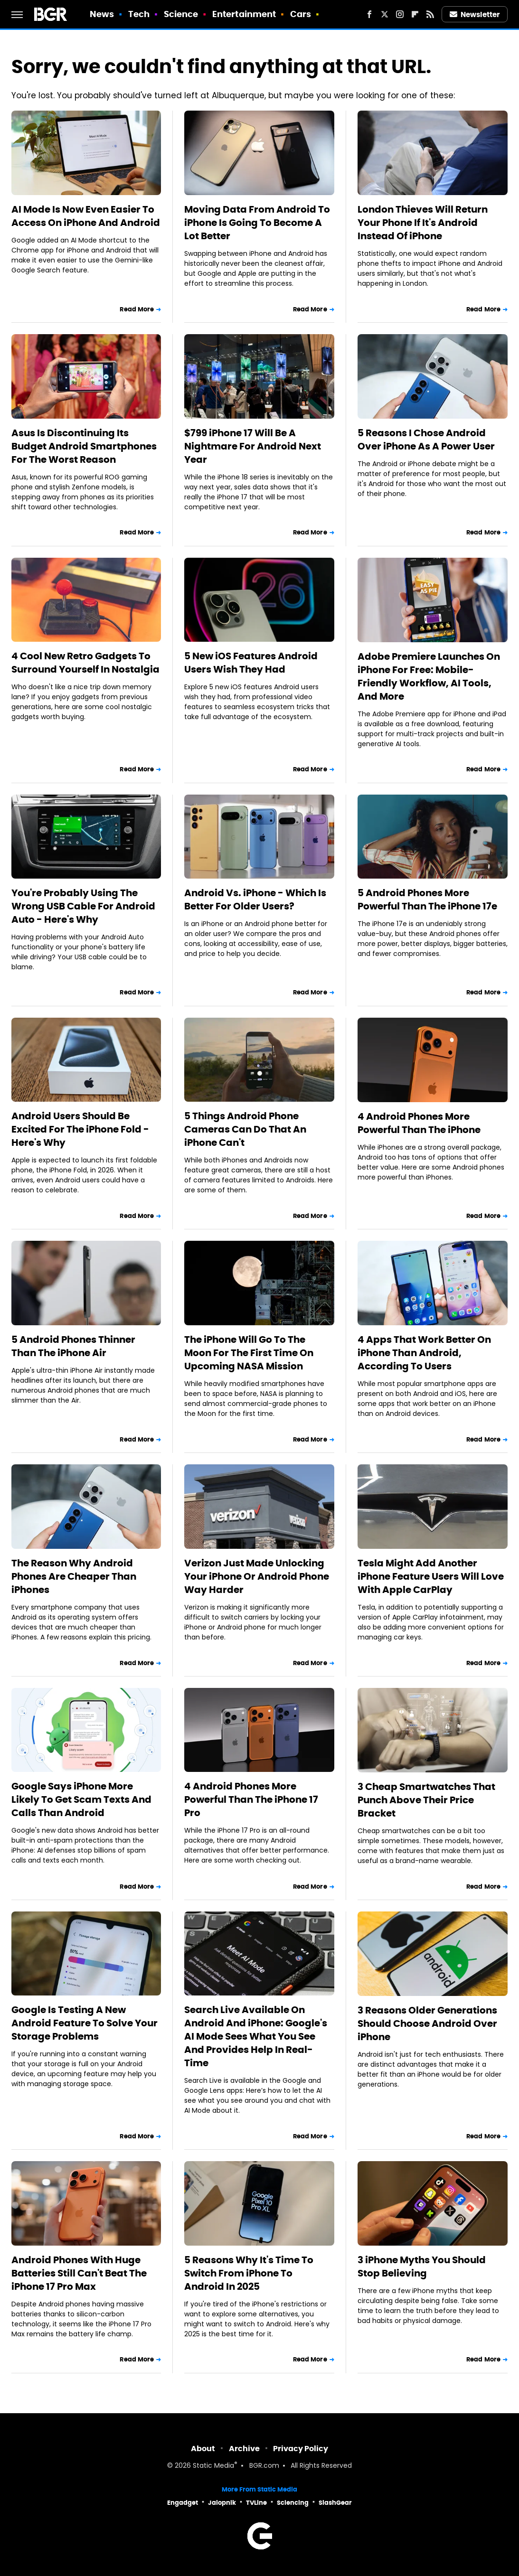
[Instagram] (400, 14)
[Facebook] (369, 14)
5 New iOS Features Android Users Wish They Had (251, 662)
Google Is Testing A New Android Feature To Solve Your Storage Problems (84, 2023)
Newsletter (475, 14)
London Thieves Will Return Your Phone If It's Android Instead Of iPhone (423, 222)
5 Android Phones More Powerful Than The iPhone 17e (427, 899)
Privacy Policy (300, 2449)
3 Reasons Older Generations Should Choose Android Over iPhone (427, 2023)
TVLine (256, 2503)
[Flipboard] (415, 14)
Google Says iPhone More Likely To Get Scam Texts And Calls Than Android (81, 1799)
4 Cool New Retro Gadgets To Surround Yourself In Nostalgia (85, 662)
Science (181, 14)
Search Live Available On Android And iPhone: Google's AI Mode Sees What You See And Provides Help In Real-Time (255, 2036)
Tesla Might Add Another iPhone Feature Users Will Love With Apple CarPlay (431, 1576)
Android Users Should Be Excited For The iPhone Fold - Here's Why (80, 1129)
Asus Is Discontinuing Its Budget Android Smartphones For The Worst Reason (84, 446)
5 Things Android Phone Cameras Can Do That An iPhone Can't (245, 1129)
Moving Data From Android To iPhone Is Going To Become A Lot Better (257, 222)
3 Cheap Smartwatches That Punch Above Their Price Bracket (426, 1799)
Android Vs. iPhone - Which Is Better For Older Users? (255, 899)
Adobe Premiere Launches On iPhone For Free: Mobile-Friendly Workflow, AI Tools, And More (429, 676)
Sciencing (293, 2503)
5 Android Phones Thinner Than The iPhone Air (73, 1346)
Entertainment (244, 14)
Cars (300, 14)
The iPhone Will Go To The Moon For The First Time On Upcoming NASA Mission (248, 1352)
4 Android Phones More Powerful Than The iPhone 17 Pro (251, 1799)
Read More (137, 309)
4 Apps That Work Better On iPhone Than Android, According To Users (424, 1352)
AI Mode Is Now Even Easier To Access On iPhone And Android (85, 216)
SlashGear (335, 2503)
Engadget (182, 2503)
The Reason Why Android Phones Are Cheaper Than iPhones (73, 1576)
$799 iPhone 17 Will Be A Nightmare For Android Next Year (252, 446)
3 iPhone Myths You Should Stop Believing (422, 2266)
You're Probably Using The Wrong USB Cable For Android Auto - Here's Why (83, 906)
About (203, 2449)
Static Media (213, 2466)
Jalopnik (222, 2503)
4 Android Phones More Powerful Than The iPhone (419, 1123)
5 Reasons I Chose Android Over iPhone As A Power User (426, 439)
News (102, 14)
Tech (139, 14)
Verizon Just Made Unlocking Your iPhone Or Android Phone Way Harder (256, 1576)
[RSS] (430, 14)
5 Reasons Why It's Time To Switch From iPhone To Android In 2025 (248, 2273)
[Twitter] (384, 14)
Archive (244, 2449)
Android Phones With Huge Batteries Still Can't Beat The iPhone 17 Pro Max (79, 2273)
